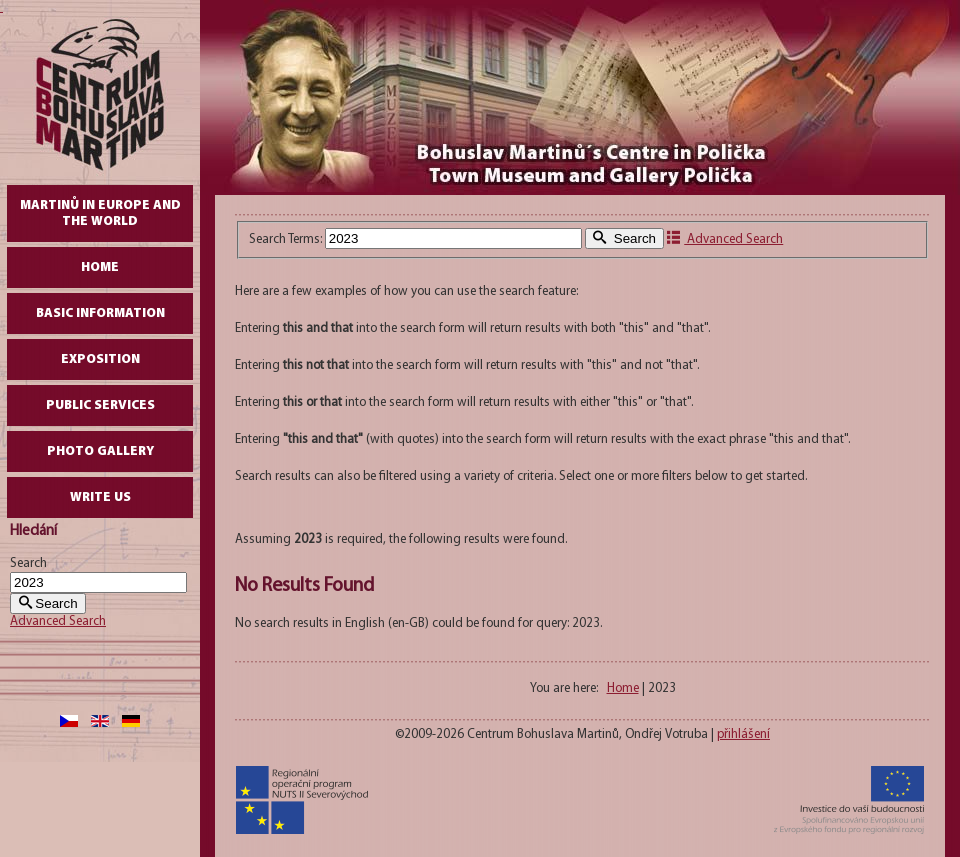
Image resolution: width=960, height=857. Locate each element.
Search (28, 563)
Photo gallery (100, 451)
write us (100, 497)
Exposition (100, 359)
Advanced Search (58, 621)
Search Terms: (287, 239)
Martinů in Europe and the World (100, 213)
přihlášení (743, 734)
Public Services (100, 405)
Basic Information (100, 313)
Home (100, 267)
